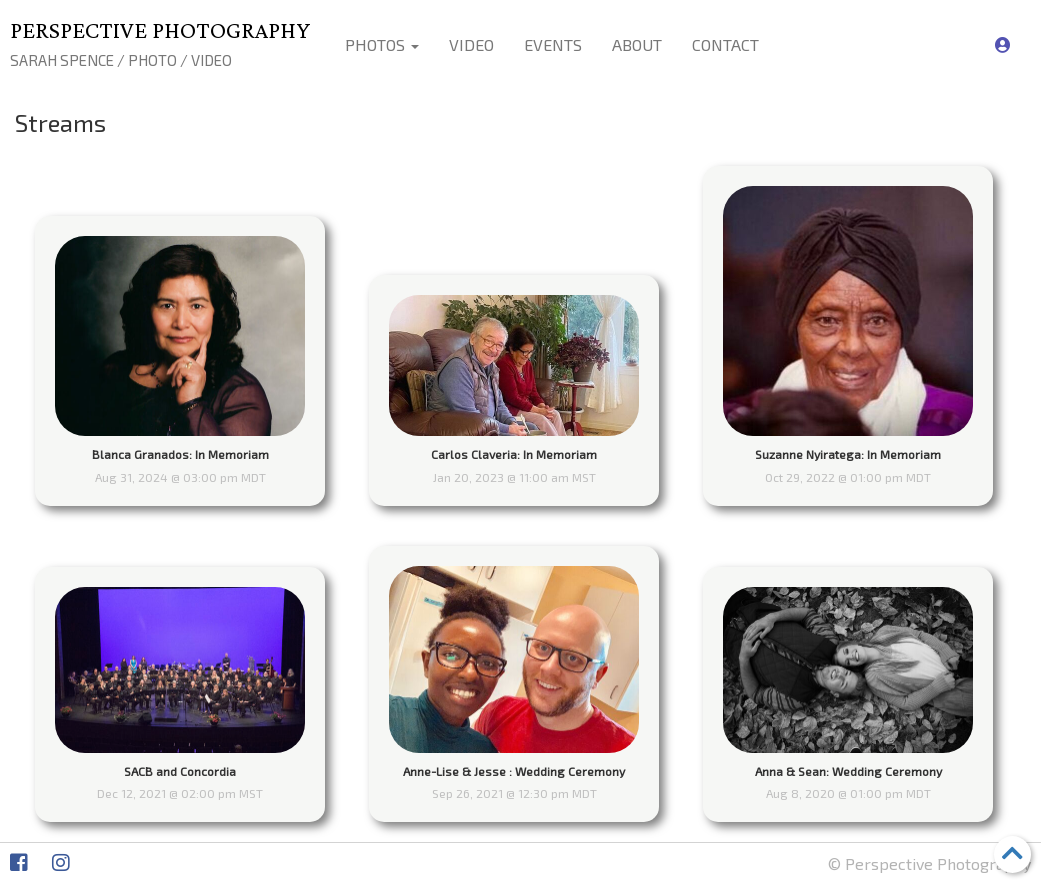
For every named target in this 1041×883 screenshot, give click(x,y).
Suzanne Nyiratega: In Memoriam (848, 454)
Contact (725, 44)
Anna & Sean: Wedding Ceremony (848, 771)
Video (211, 60)
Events (553, 44)
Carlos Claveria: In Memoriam (514, 454)
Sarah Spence (62, 60)
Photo (152, 60)
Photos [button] (382, 44)
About (637, 44)
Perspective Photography (160, 29)
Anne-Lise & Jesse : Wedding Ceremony (514, 771)
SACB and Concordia (180, 771)
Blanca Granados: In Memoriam (180, 454)
